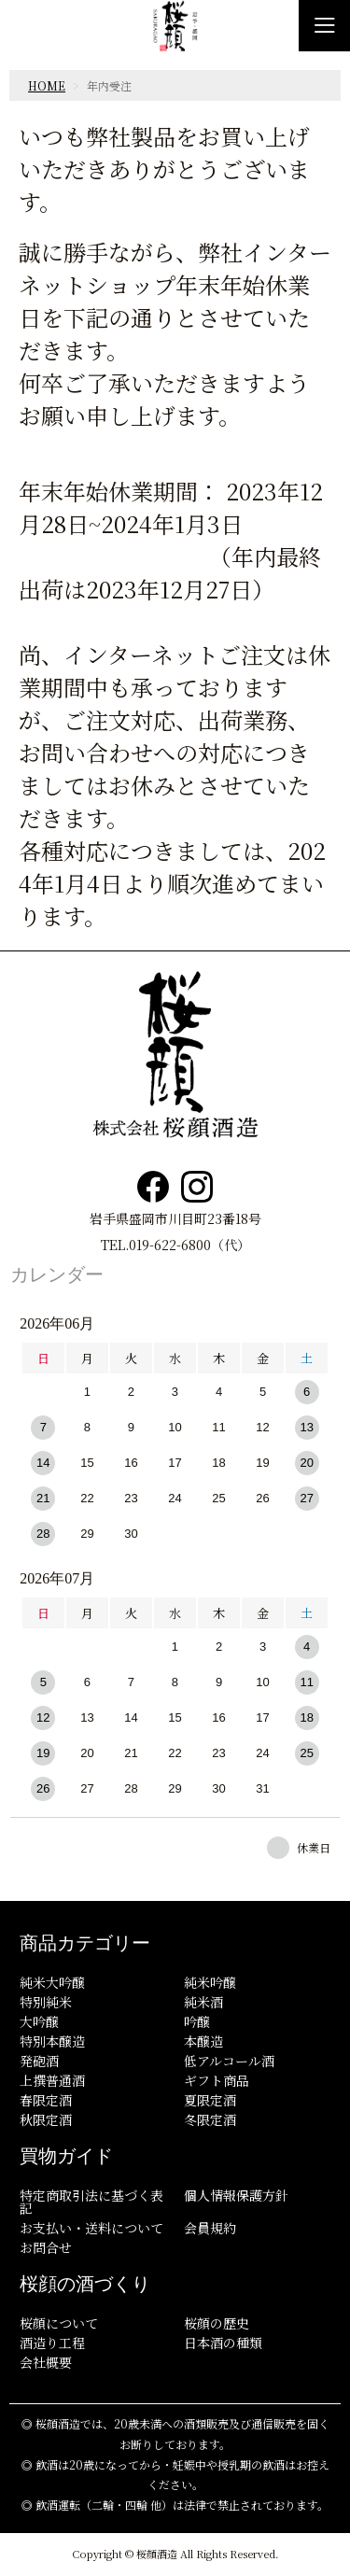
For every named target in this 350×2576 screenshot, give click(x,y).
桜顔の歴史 (216, 2323)
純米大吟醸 (52, 1982)
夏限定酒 (210, 2099)
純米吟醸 (210, 1982)
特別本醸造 (52, 2041)
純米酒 (203, 2001)
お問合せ (46, 2247)
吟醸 (197, 2021)
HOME (46, 85)
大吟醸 (39, 2021)
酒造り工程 (52, 2342)
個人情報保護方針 (236, 2195)
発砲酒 (39, 2060)
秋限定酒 (46, 2119)
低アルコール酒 (229, 2060)
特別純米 (46, 2001)
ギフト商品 (216, 2080)
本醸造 (203, 2041)
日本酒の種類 (223, 2342)
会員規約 (210, 2227)
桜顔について (59, 2323)
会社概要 (46, 2362)
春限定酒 (46, 2099)
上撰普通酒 (52, 2080)
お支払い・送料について (91, 2227)
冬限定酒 (210, 2119)
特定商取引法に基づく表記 (91, 2201)
